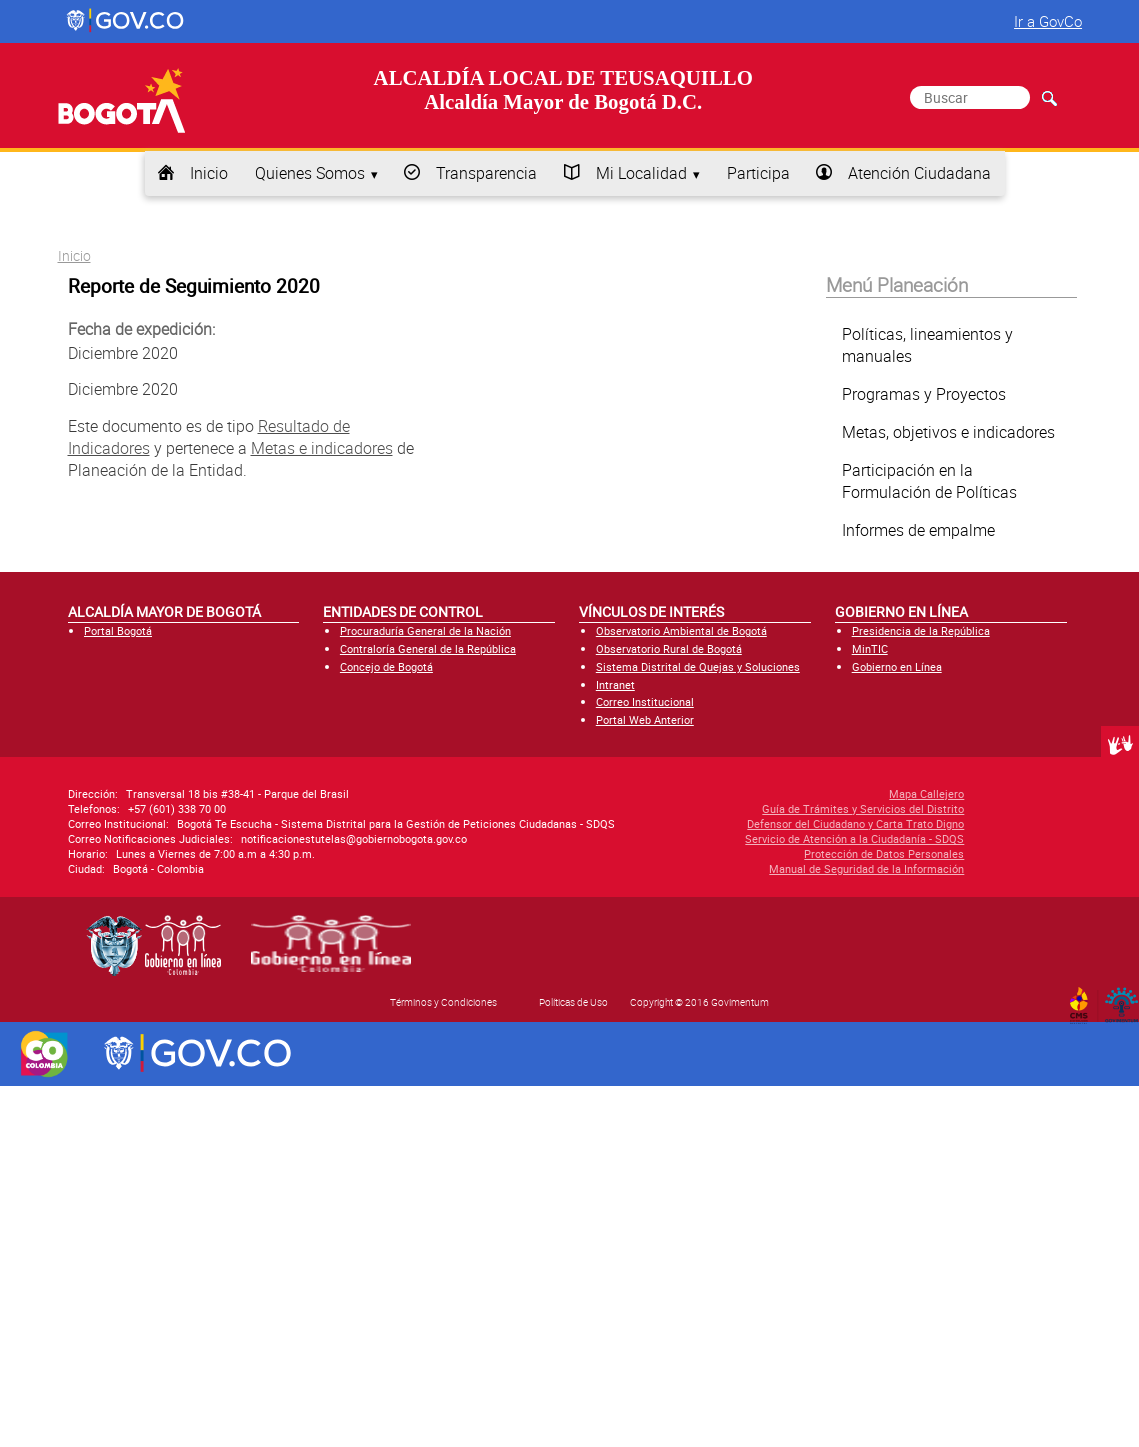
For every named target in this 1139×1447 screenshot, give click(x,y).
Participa (758, 173)
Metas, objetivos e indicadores (948, 432)
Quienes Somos (310, 173)
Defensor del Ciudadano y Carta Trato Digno (756, 823)
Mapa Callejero (827, 793)
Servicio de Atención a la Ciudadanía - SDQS (755, 838)
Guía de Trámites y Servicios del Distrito (764, 808)
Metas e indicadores (322, 448)
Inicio (209, 173)
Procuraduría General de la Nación (425, 630)
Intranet (615, 684)
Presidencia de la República (921, 630)
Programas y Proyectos (924, 394)
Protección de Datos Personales (785, 853)
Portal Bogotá (118, 630)
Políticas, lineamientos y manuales (927, 345)
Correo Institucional (645, 701)
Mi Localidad (641, 173)
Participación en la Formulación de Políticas (929, 481)
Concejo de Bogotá (386, 666)
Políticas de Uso (573, 1002)
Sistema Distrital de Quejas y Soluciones (698, 666)
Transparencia (486, 173)
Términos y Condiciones (443, 1002)
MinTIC (870, 648)
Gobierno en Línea (897, 666)
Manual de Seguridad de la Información (767, 868)
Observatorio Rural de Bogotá (669, 648)
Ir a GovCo (1048, 21)
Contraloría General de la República (428, 648)
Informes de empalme (918, 530)
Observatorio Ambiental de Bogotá (681, 630)
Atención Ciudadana (919, 173)
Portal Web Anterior (645, 719)
